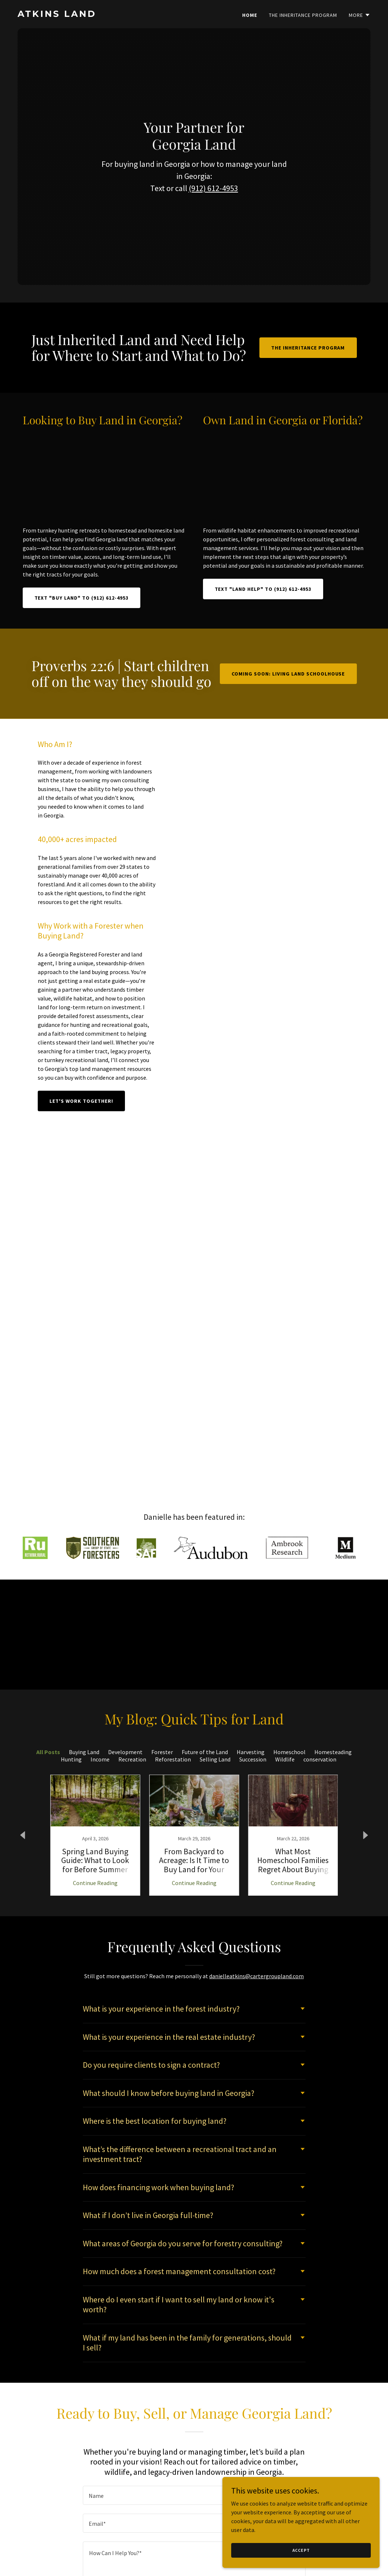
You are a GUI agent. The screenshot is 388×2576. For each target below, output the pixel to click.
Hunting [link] (71, 1759)
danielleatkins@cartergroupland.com (256, 1976)
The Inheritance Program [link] (303, 15)
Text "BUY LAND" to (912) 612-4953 (81, 597)
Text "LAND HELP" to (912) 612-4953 (263, 589)
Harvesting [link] (251, 1752)
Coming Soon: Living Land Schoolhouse (288, 673)
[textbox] (194, 2495)
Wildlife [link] (285, 1759)
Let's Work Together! (81, 1101)
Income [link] (100, 1759)
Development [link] (125, 1752)
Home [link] (249, 15)
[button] (359, 15)
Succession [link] (252, 1759)
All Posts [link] (48, 1752)
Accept (306, 2550)
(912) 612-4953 (213, 192)
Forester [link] (162, 1752)
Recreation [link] (132, 1759)
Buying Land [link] (84, 1752)
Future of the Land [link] (205, 1752)
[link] (103, 14)
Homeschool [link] (289, 1752)
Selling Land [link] (215, 1759)
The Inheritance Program (308, 347)
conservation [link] (319, 1759)
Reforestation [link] (173, 1759)
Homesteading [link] (333, 1752)
